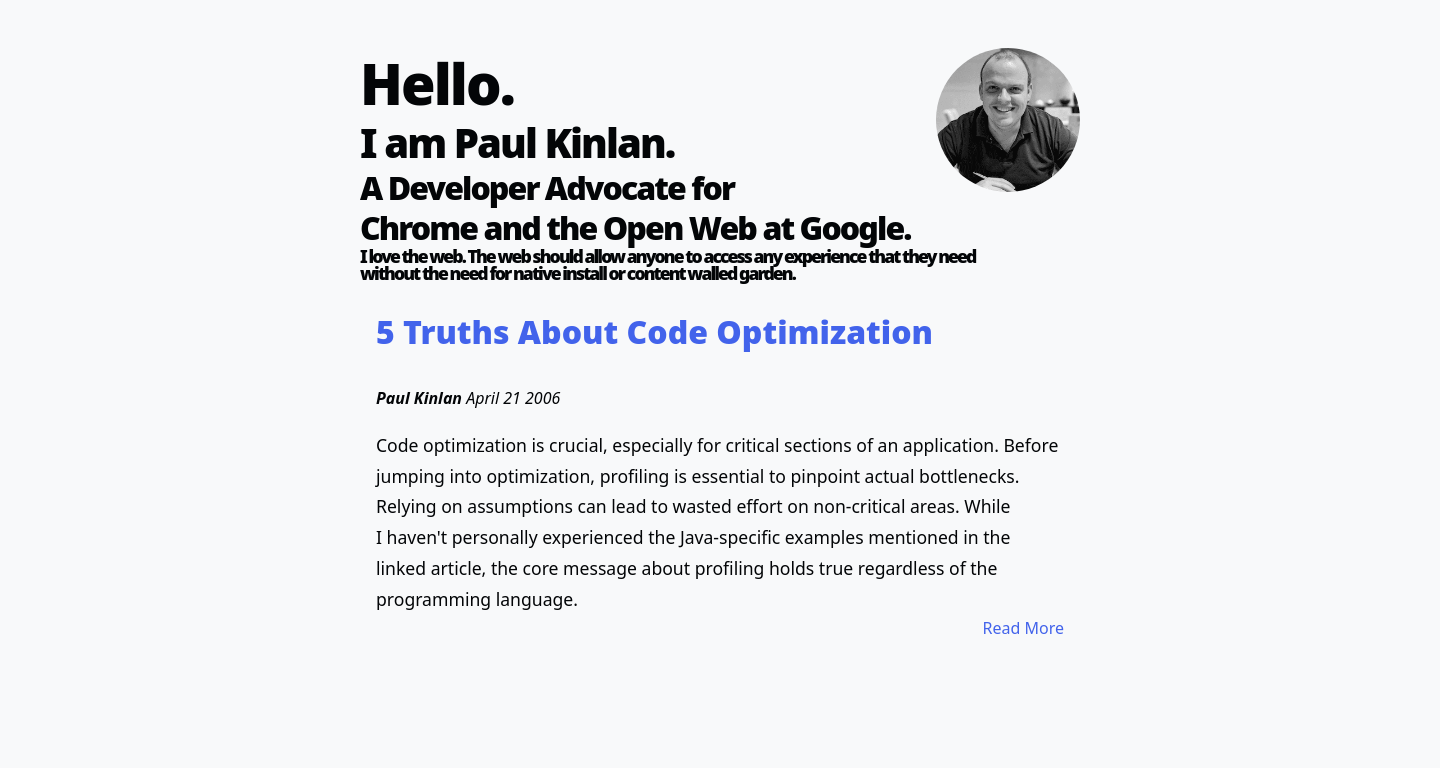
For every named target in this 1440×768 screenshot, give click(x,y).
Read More (1023, 628)
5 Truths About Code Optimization (654, 331)
